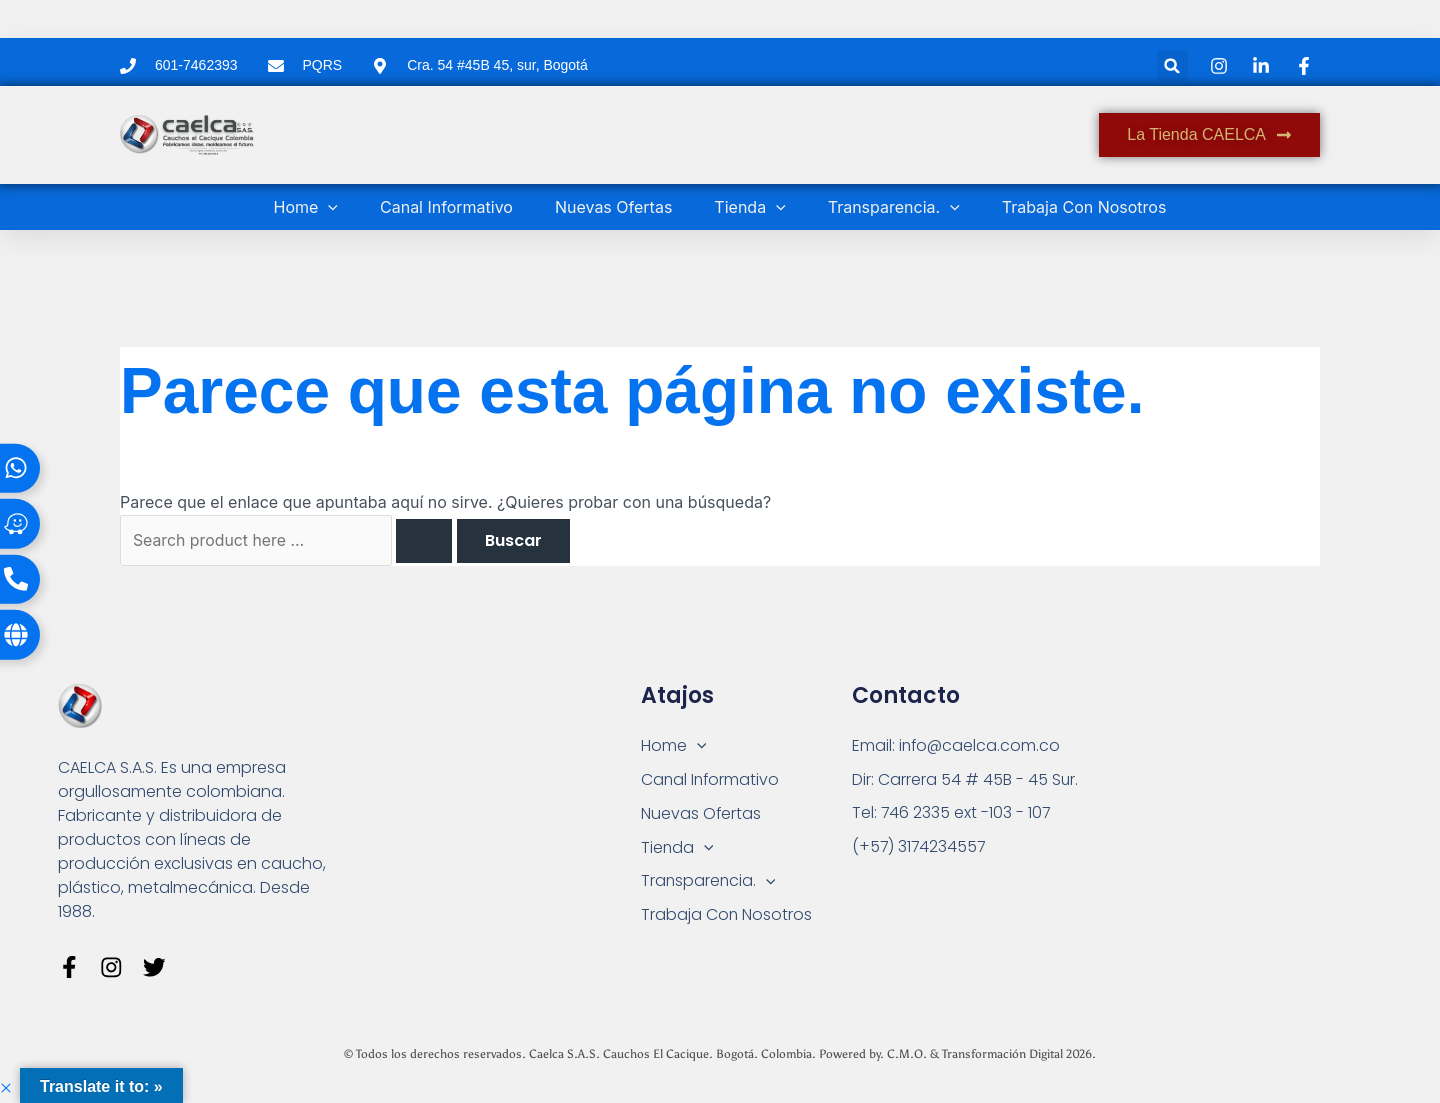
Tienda (749, 207)
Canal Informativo (446, 207)
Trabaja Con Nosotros (1084, 207)
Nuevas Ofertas (613, 207)
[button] (1172, 65)
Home (306, 207)
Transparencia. (894, 207)
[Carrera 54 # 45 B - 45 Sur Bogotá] (1223, 806)
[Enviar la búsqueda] (427, 541)
